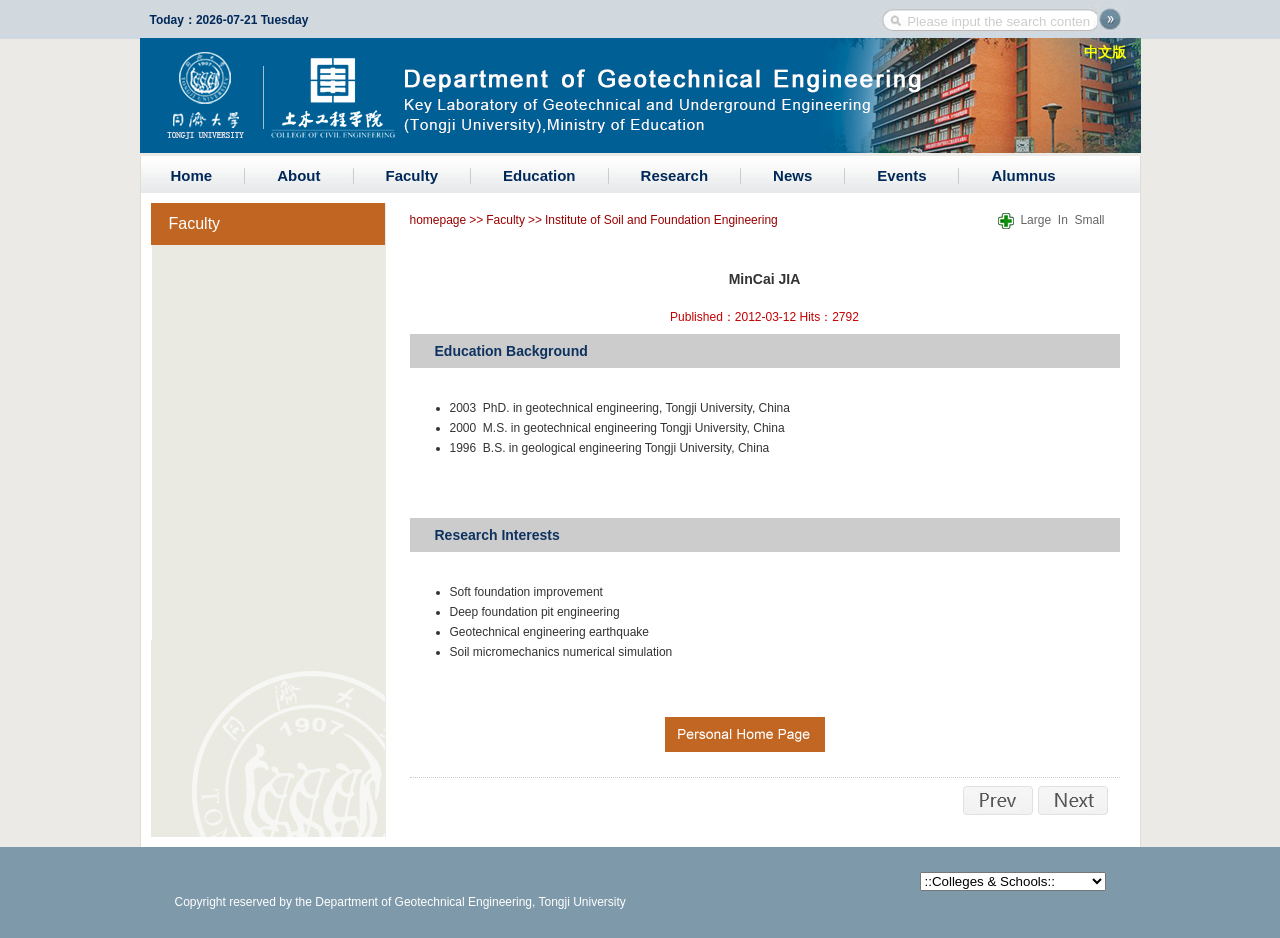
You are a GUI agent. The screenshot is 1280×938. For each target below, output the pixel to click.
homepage (438, 220)
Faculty (412, 175)
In (1063, 220)
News (792, 175)
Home (192, 175)
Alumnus (1023, 175)
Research (675, 175)
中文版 (1105, 52)
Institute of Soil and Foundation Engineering (661, 220)
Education (539, 175)
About (298, 175)
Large (1035, 220)
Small (1089, 220)
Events (901, 175)
